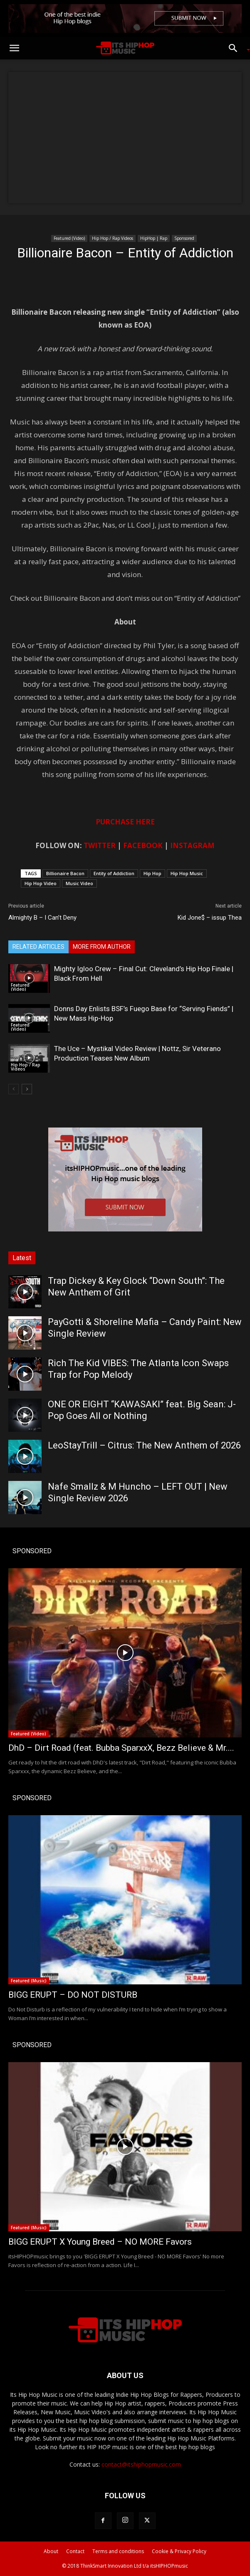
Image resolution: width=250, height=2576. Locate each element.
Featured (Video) (69, 238)
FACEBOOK (143, 845)
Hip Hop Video (41, 883)
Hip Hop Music (187, 873)
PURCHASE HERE (125, 822)
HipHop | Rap (153, 238)
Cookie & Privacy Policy (179, 2551)
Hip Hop (152, 873)
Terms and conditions (118, 2551)
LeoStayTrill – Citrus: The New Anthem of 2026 (144, 1445)
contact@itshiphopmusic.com (141, 2464)
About (51, 2551)
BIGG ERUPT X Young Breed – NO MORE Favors (100, 2242)
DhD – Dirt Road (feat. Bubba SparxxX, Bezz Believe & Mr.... (121, 1748)
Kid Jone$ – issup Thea (210, 917)
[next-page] (27, 1089)
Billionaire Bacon (65, 873)
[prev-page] (13, 1089)
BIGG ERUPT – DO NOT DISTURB (72, 1995)
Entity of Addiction (114, 873)
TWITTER (100, 845)
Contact (75, 2551)
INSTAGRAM (192, 845)
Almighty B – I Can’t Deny (42, 917)
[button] (14, 48)
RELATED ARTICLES (38, 946)
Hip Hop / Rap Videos (112, 238)
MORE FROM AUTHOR (102, 946)
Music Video (79, 883)
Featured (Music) (29, 1981)
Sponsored (184, 238)
